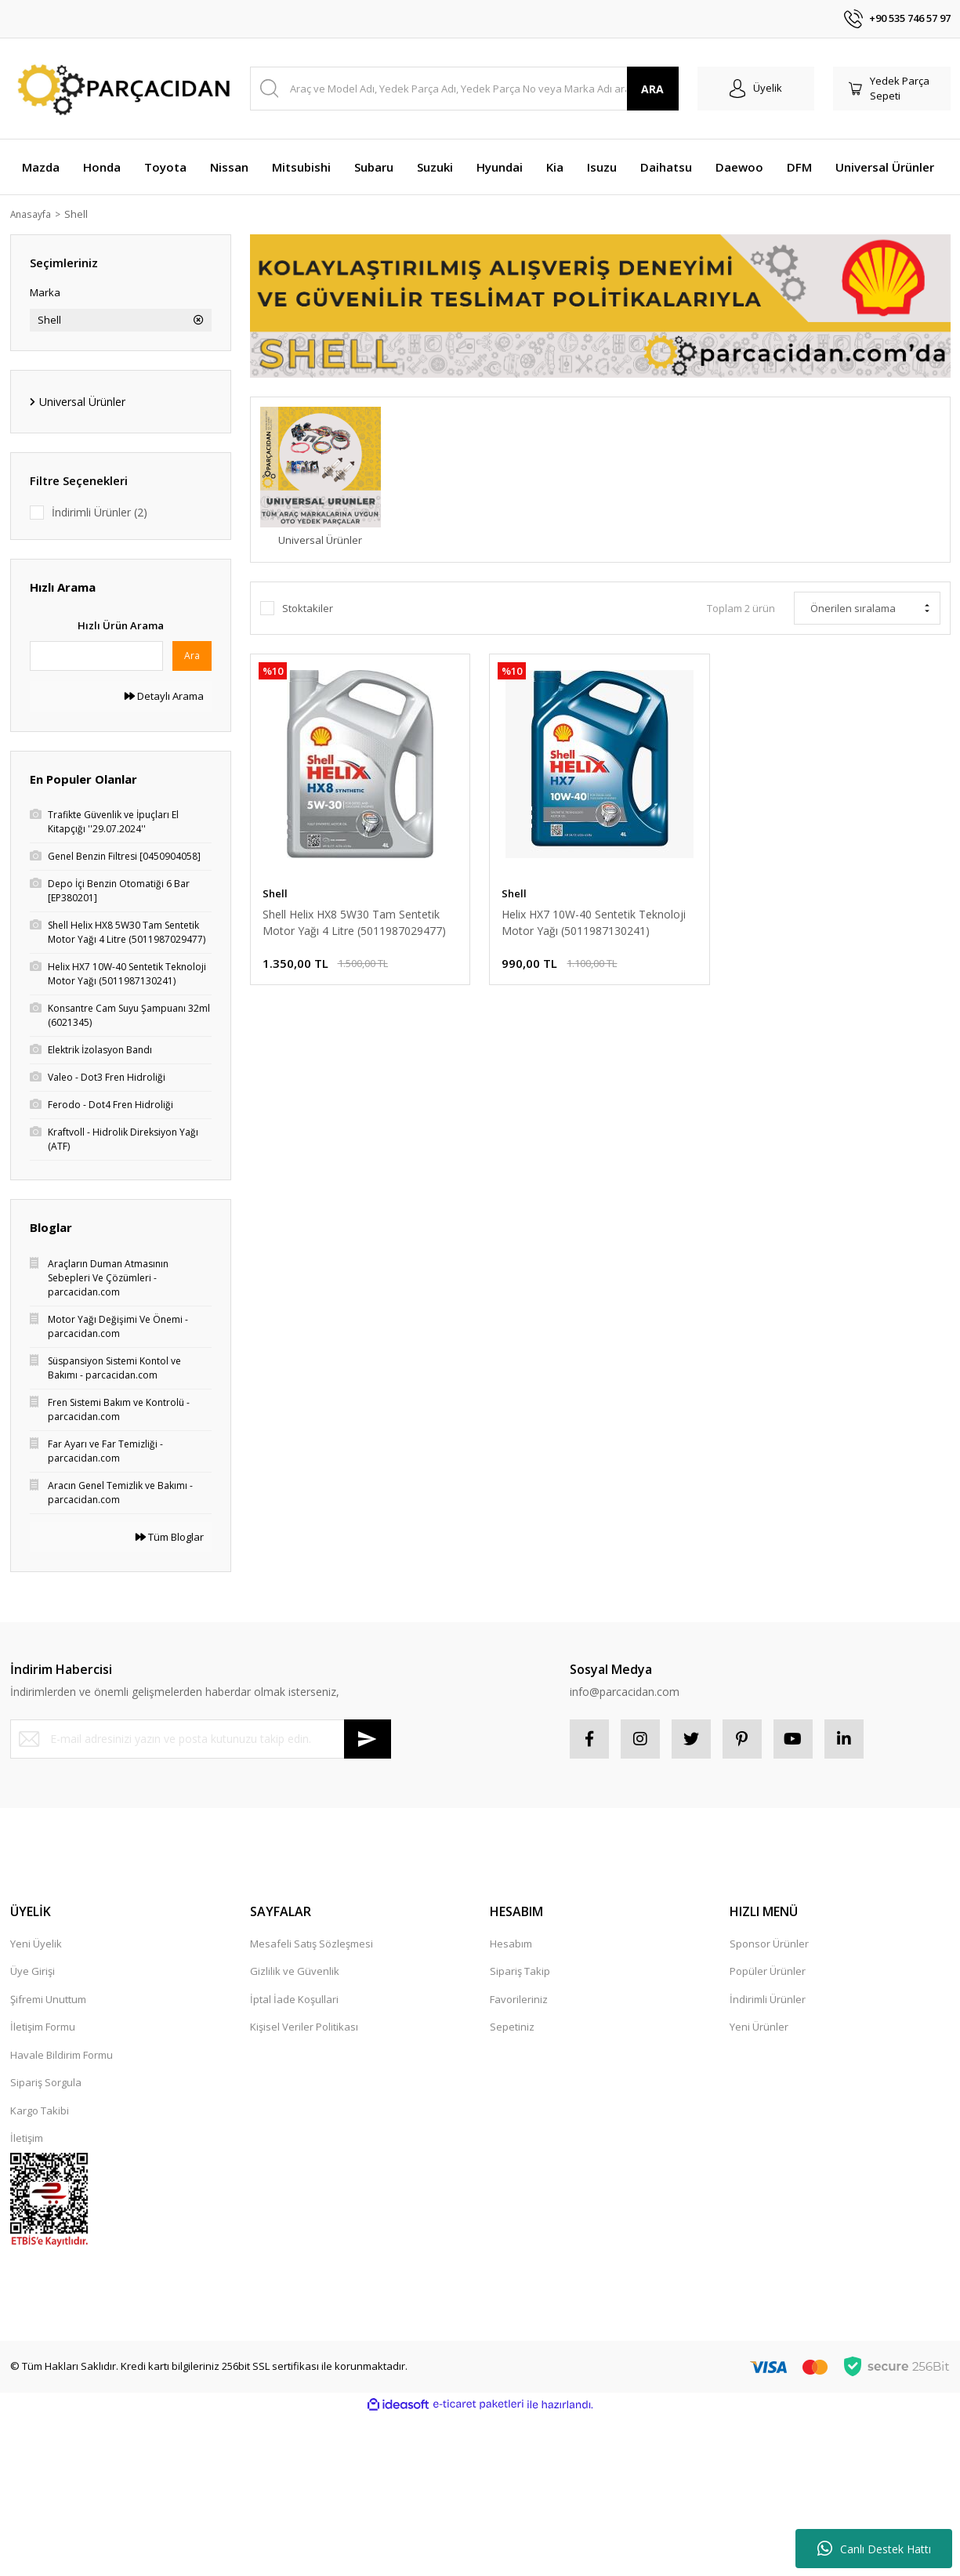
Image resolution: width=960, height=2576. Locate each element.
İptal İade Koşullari (294, 1999)
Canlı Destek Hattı (874, 2548)
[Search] (464, 89)
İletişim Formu (42, 2027)
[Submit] (367, 1739)
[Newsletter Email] (200, 1739)
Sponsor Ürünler (769, 1944)
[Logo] (120, 89)
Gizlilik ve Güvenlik (294, 1971)
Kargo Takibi (39, 2110)
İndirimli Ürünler (768, 1999)
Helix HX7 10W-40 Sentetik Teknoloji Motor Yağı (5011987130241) (594, 922)
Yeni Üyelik (36, 1944)
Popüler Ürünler (768, 1971)
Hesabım (511, 1944)
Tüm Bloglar (170, 1537)
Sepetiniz (512, 2027)
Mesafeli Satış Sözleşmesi (311, 1944)
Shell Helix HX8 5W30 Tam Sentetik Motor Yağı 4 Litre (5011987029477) (354, 922)
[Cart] (892, 89)
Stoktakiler (307, 608)
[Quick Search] (96, 656)
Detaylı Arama (164, 696)
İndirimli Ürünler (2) (99, 512)
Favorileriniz (519, 1999)
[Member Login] (756, 89)
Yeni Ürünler (759, 2027)
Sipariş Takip (520, 1971)
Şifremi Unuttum (48, 1999)
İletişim (26, 2138)
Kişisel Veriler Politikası (304, 2027)
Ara (192, 655)
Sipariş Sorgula (46, 2082)
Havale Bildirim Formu (61, 2055)
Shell (81, 214)
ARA (652, 89)
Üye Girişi (32, 1971)
